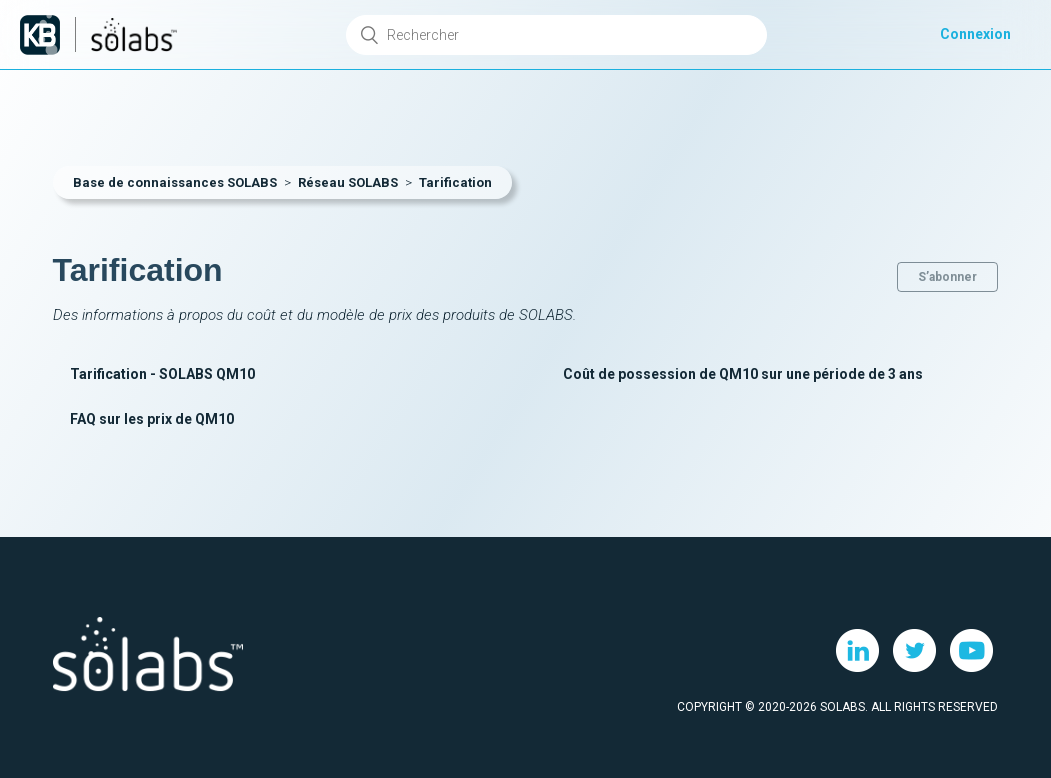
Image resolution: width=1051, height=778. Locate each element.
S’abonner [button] (947, 277)
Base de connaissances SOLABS (175, 182)
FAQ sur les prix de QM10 (152, 419)
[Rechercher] (556, 35)
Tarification (455, 182)
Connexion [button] (975, 34)
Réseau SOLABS (348, 182)
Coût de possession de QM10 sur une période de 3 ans (743, 374)
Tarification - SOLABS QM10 (162, 374)
